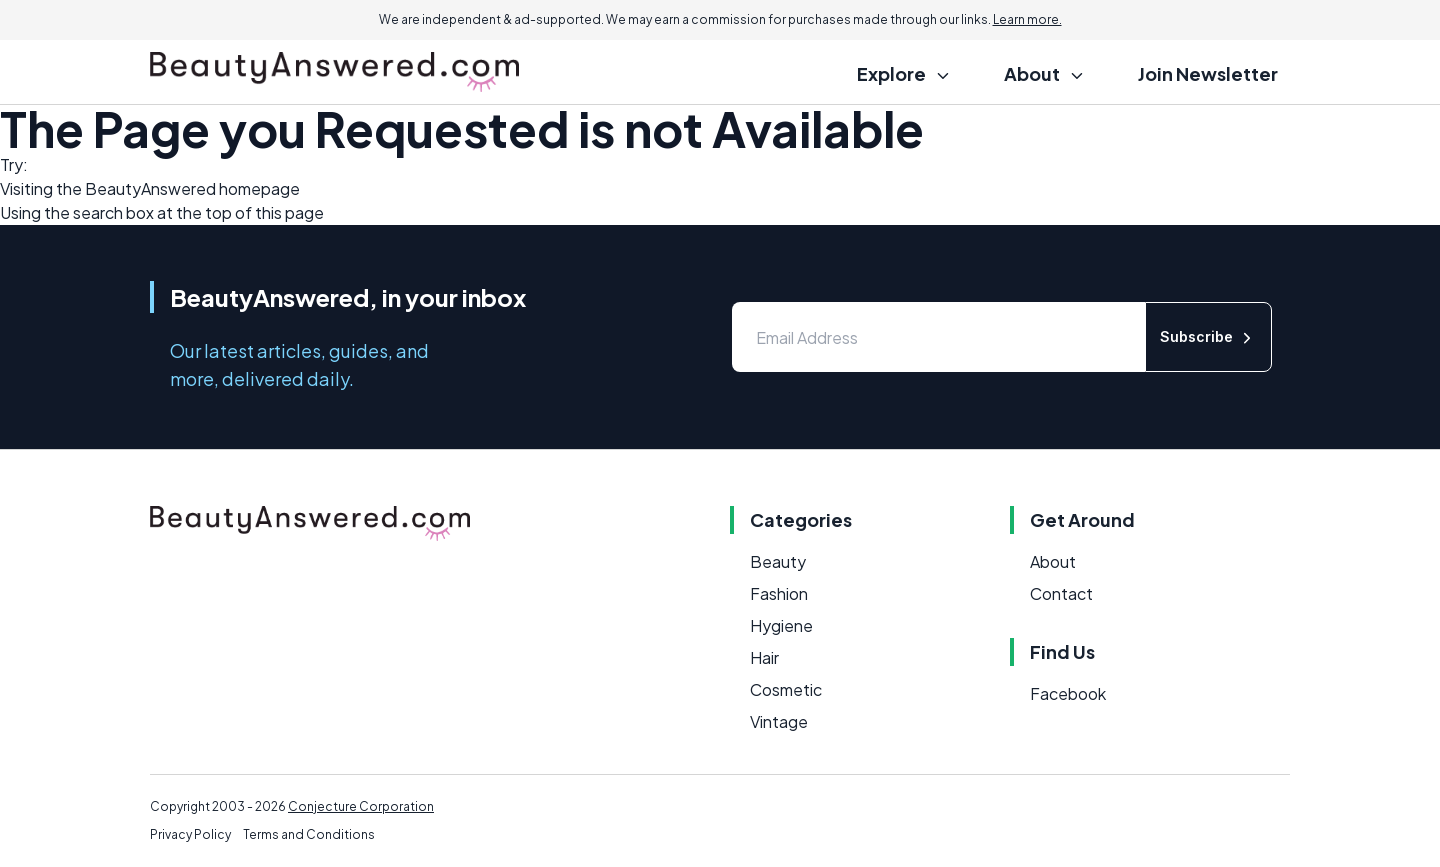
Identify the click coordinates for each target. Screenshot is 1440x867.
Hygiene (781, 625)
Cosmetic (786, 689)
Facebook (1068, 693)
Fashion (779, 593)
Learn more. (1027, 19)
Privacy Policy (190, 834)
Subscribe (1208, 337)
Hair (764, 657)
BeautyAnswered (150, 188)
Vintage (779, 721)
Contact (1061, 593)
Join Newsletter (1208, 73)
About (1053, 561)
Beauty (778, 561)
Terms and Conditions (309, 834)
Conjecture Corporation (361, 806)
